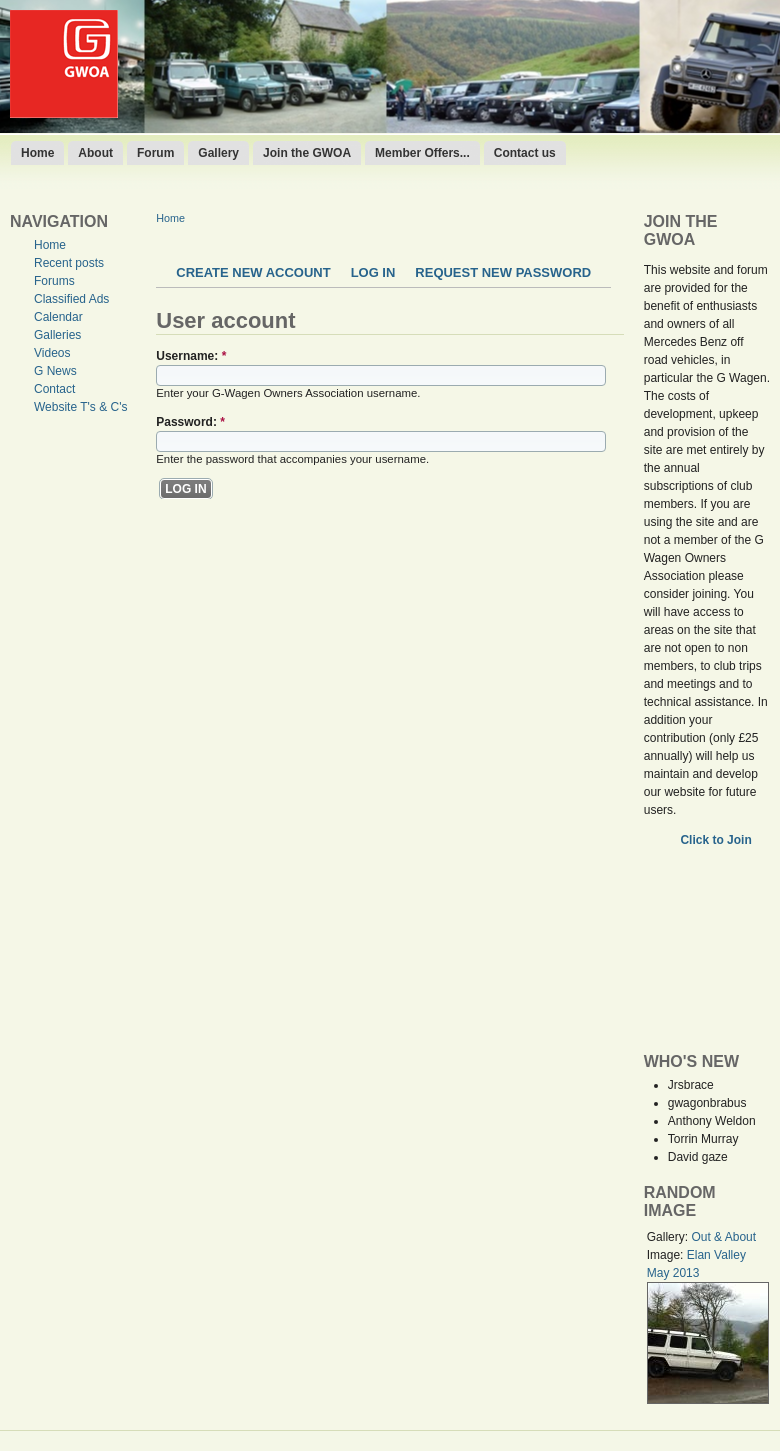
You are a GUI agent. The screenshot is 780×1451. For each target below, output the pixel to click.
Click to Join (717, 840)
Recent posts (69, 263)
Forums (54, 281)
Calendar (58, 317)
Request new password (503, 272)
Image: (667, 1255)
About (95, 153)
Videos (52, 353)
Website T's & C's (81, 407)
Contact (54, 389)
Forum (155, 153)
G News (55, 371)
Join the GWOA (307, 153)
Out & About (723, 1237)
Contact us (525, 153)
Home (37, 153)
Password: (190, 422)
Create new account (253, 272)
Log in (373, 272)
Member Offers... (422, 153)
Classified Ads (71, 299)
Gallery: (669, 1237)
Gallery (218, 153)
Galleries (57, 335)
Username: (191, 356)
